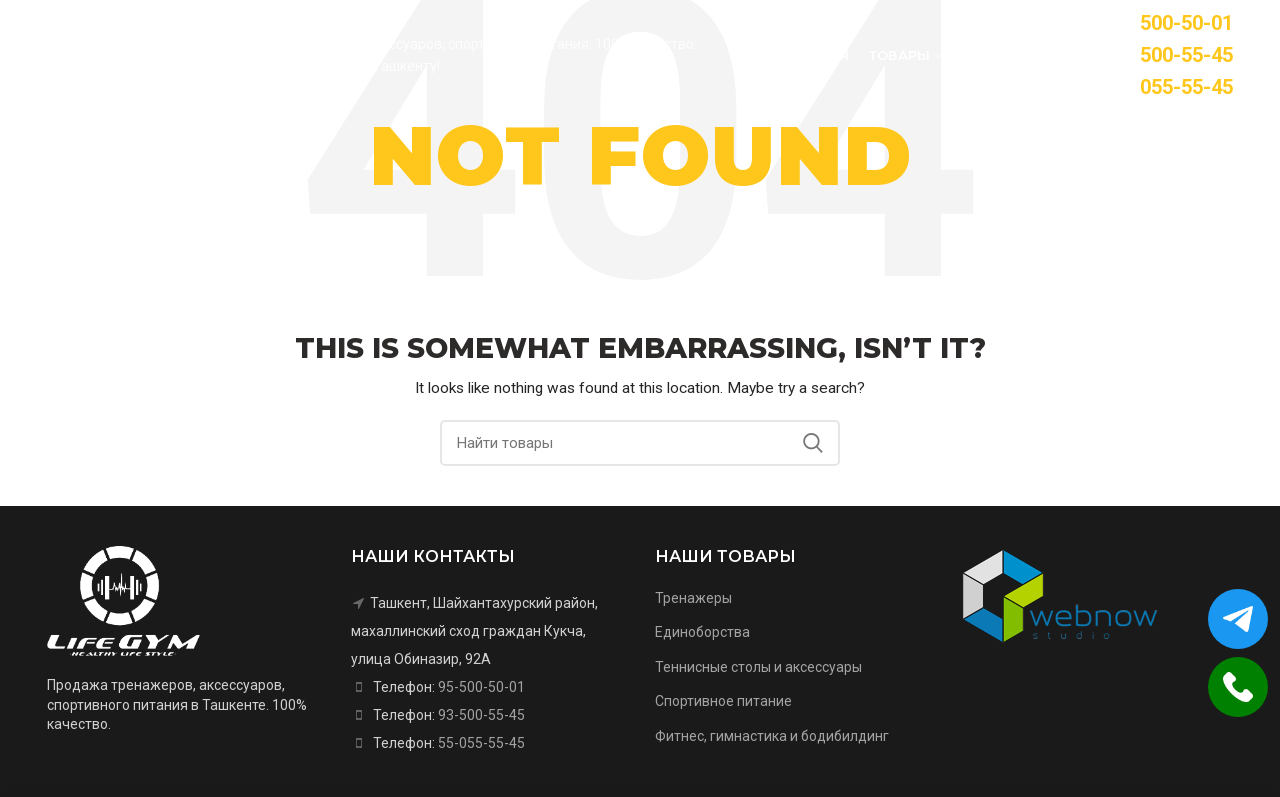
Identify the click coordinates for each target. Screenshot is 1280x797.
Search (813, 443)
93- (1172, 55)
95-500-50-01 (481, 687)
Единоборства (702, 632)
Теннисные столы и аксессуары (758, 667)
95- (1172, 23)
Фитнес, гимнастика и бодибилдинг (772, 736)
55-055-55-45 (481, 743)
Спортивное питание (723, 701)
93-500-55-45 (481, 715)
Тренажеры (693, 598)
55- (1172, 87)
